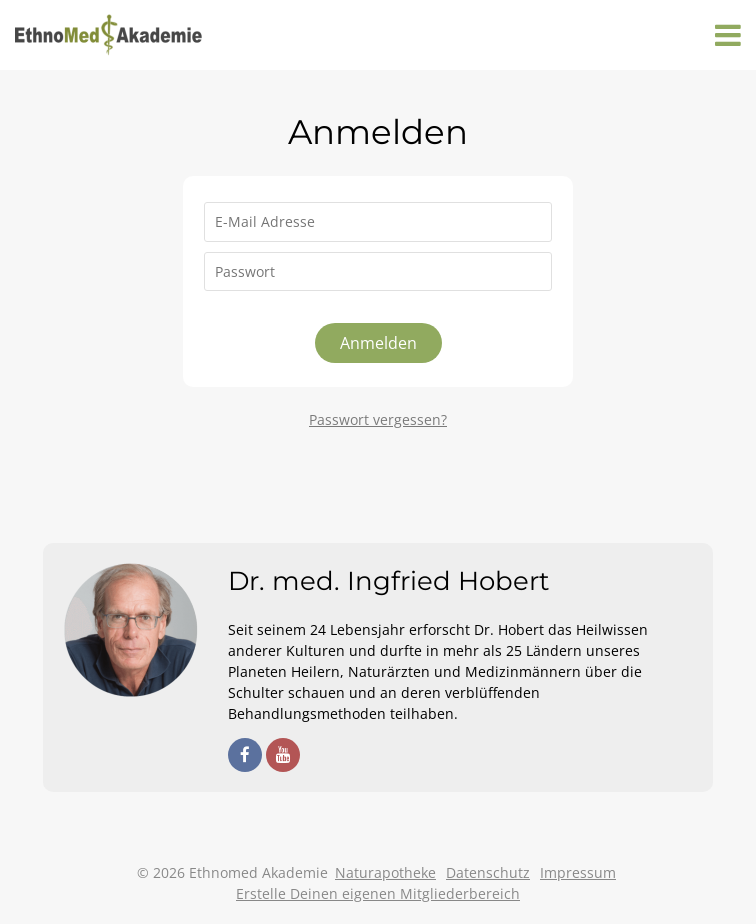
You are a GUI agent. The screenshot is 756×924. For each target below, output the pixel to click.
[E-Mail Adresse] (378, 222)
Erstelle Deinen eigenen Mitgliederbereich (378, 893)
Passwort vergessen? (378, 419)
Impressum (578, 872)
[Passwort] (378, 272)
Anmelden (378, 343)
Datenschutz (488, 872)
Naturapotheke (385, 872)
